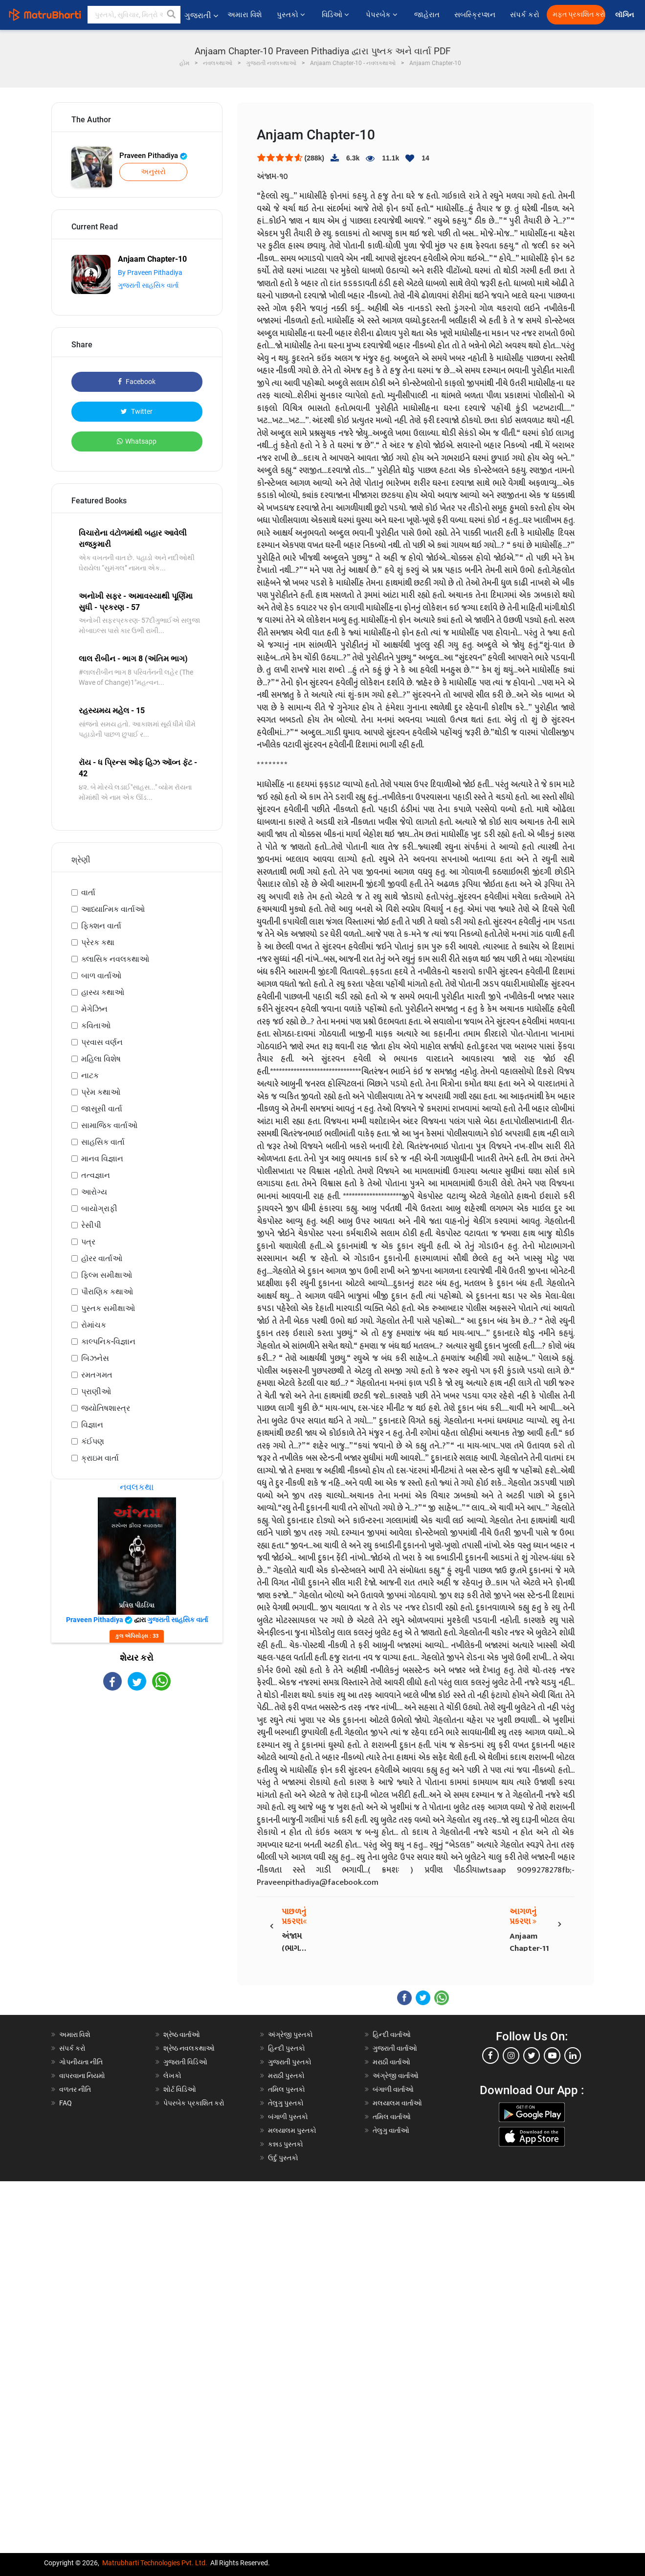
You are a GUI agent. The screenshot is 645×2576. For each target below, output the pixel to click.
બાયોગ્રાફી (99, 1208)
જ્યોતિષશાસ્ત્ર (105, 1408)
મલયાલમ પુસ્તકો (292, 2130)
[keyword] (134, 14)
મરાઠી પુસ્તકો (286, 2075)
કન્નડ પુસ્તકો (285, 2144)
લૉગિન (625, 15)
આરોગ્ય (94, 1192)
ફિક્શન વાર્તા (101, 925)
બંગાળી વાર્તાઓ (393, 2089)
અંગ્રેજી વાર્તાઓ (396, 2075)
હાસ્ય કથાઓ (102, 992)
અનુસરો (153, 171)
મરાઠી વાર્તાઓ (391, 2062)
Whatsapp (136, 441)
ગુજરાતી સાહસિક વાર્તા (148, 285)
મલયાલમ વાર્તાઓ (397, 2103)
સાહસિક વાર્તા (103, 1142)
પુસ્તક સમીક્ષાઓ (108, 1308)
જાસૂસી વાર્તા (101, 1108)
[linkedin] (572, 2055)
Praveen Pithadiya (153, 155)
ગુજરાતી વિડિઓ (185, 2062)
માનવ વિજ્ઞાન (102, 1158)
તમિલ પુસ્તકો (286, 2089)
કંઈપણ (92, 1441)
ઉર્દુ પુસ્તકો (283, 2158)
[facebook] (490, 2055)
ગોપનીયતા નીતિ (81, 2062)
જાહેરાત (427, 14)
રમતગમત (96, 1374)
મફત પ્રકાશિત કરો (579, 14)
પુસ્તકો (292, 14)
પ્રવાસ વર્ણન (102, 1042)
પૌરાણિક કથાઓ (107, 1291)
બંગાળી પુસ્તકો (288, 2117)
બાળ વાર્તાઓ (101, 975)
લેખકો (172, 2075)
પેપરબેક (383, 14)
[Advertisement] (137, 1769)
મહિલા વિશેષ (101, 1058)
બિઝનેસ (95, 1358)
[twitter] (531, 2055)
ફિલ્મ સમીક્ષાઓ (106, 1275)
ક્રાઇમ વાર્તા (100, 1458)
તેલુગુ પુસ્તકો (286, 2103)
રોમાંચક (93, 1325)
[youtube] (552, 2055)
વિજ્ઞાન (92, 1424)
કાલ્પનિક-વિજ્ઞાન (108, 1341)
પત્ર (88, 1241)
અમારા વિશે (244, 14)
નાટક (90, 1075)
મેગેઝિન (94, 1009)
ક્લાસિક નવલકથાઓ (115, 959)
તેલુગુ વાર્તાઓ (391, 2130)
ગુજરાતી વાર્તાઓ (395, 2048)
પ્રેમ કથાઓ (100, 1092)
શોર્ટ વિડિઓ (179, 2089)
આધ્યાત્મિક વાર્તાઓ (113, 909)
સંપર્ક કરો (524, 14)
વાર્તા (88, 892)
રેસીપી (91, 1225)
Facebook (137, 381)
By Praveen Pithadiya (150, 272)
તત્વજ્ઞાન (95, 1175)
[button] (171, 14)
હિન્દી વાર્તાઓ (392, 2034)
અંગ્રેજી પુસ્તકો (290, 2034)
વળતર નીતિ (75, 2089)
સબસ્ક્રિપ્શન (474, 14)
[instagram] (511, 2055)
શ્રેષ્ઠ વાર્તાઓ (181, 2034)
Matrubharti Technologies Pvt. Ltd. (154, 2563)
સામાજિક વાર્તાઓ (109, 1125)
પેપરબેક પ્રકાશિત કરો (193, 2103)
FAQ (65, 2103)
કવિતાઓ (96, 1025)
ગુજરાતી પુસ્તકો (289, 2062)
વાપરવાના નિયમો (83, 2075)
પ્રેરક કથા (97, 942)
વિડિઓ (336, 14)
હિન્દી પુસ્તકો (286, 2048)
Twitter (137, 411)
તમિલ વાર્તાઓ (392, 2117)
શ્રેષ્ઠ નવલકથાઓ (189, 2048)
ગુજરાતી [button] (201, 15)
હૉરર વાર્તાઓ (101, 1258)
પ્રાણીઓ (96, 1391)
